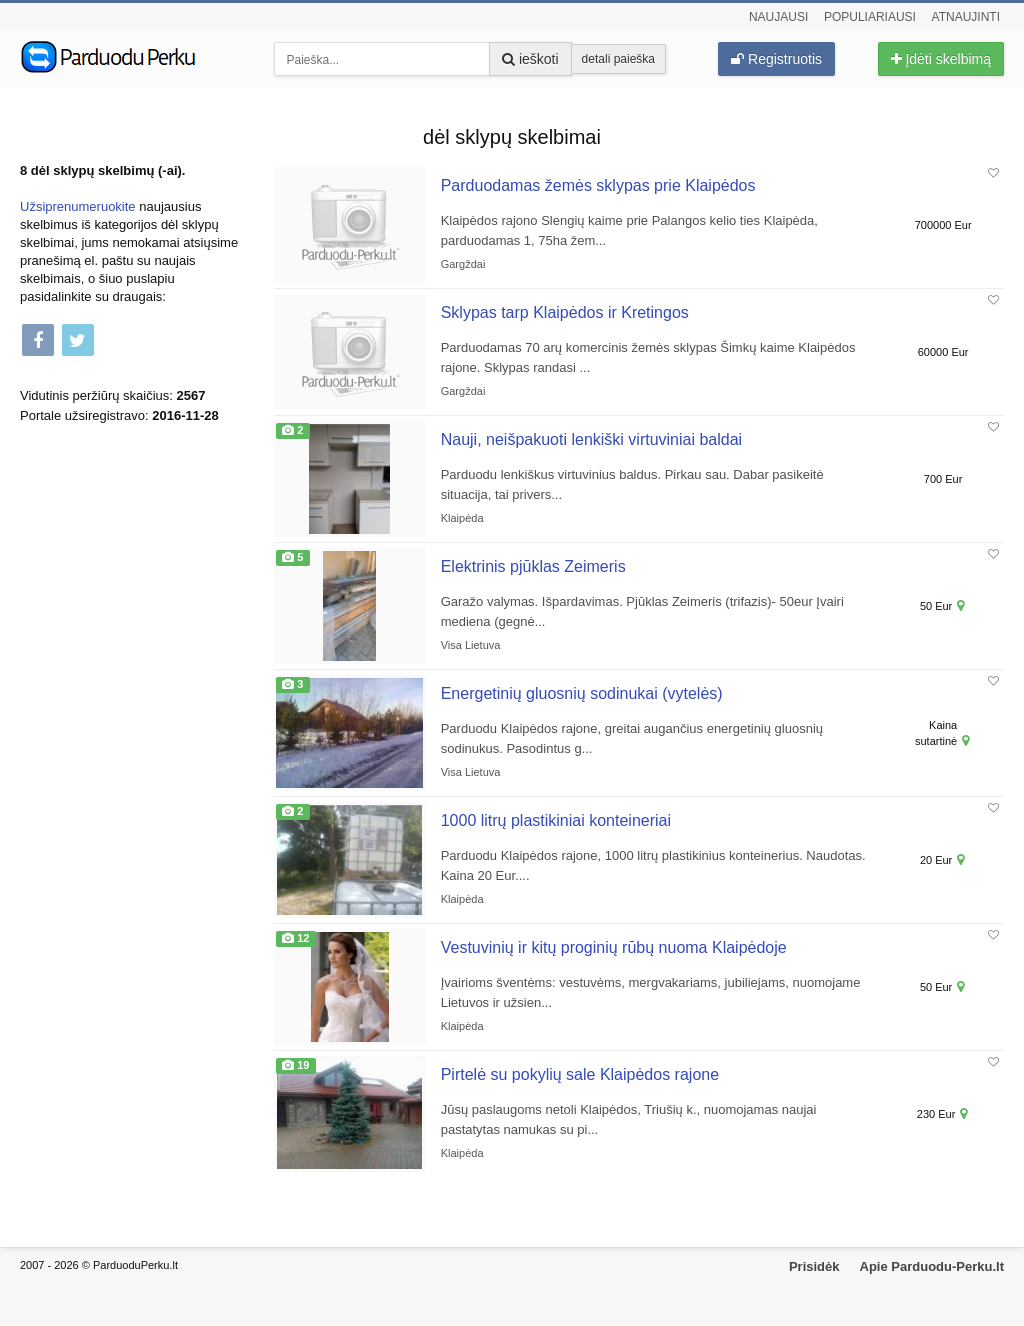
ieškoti (530, 59)
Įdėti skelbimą (941, 59)
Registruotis (776, 59)
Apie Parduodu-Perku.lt (932, 1266)
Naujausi (778, 17)
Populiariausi (870, 17)
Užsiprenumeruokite (78, 206)
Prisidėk (814, 1266)
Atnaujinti (966, 17)
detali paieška (618, 59)
